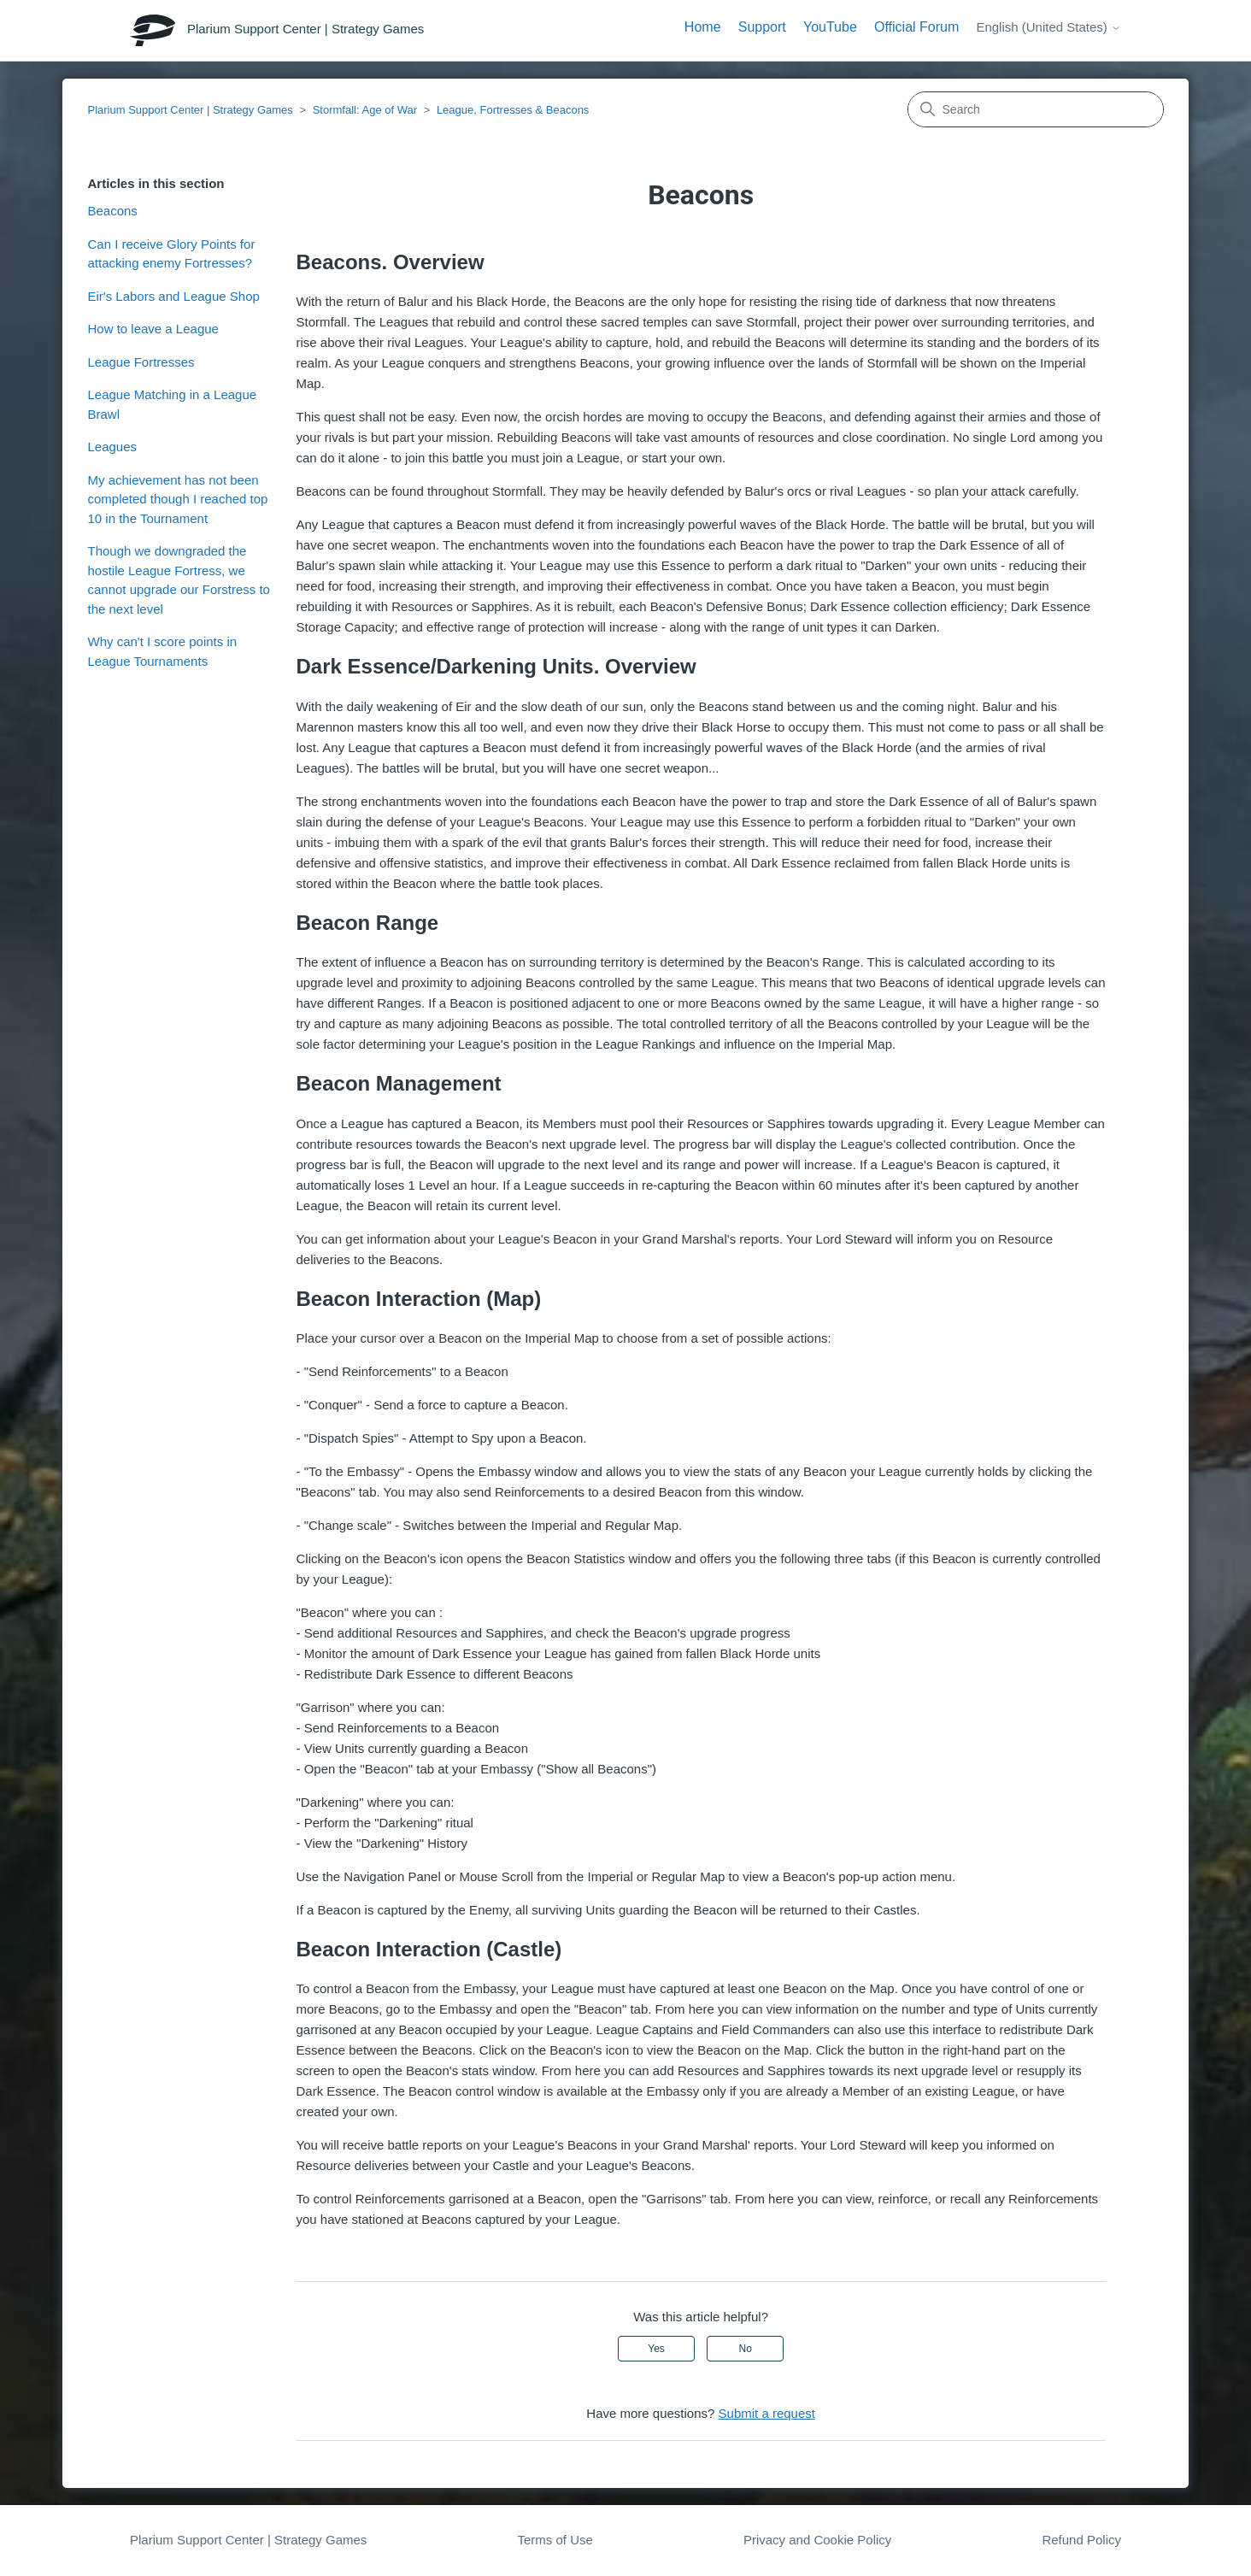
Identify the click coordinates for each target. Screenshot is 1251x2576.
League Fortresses (140, 362)
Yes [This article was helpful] (656, 2349)
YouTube (830, 27)
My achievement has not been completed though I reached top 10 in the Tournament (177, 499)
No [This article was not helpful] (745, 2349)
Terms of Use (554, 2539)
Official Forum (916, 27)
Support (762, 27)
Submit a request (767, 2413)
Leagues (112, 446)
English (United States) (1048, 27)
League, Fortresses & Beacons (513, 109)
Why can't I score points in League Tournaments (162, 651)
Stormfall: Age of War (365, 109)
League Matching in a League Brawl (171, 404)
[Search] (1035, 109)
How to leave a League (152, 328)
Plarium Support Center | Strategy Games (189, 109)
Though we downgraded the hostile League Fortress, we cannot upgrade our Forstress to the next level (178, 580)
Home (702, 27)
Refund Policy (1081, 2539)
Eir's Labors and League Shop (173, 296)
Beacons (112, 210)
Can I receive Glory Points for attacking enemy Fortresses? (171, 254)
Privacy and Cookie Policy (817, 2539)
